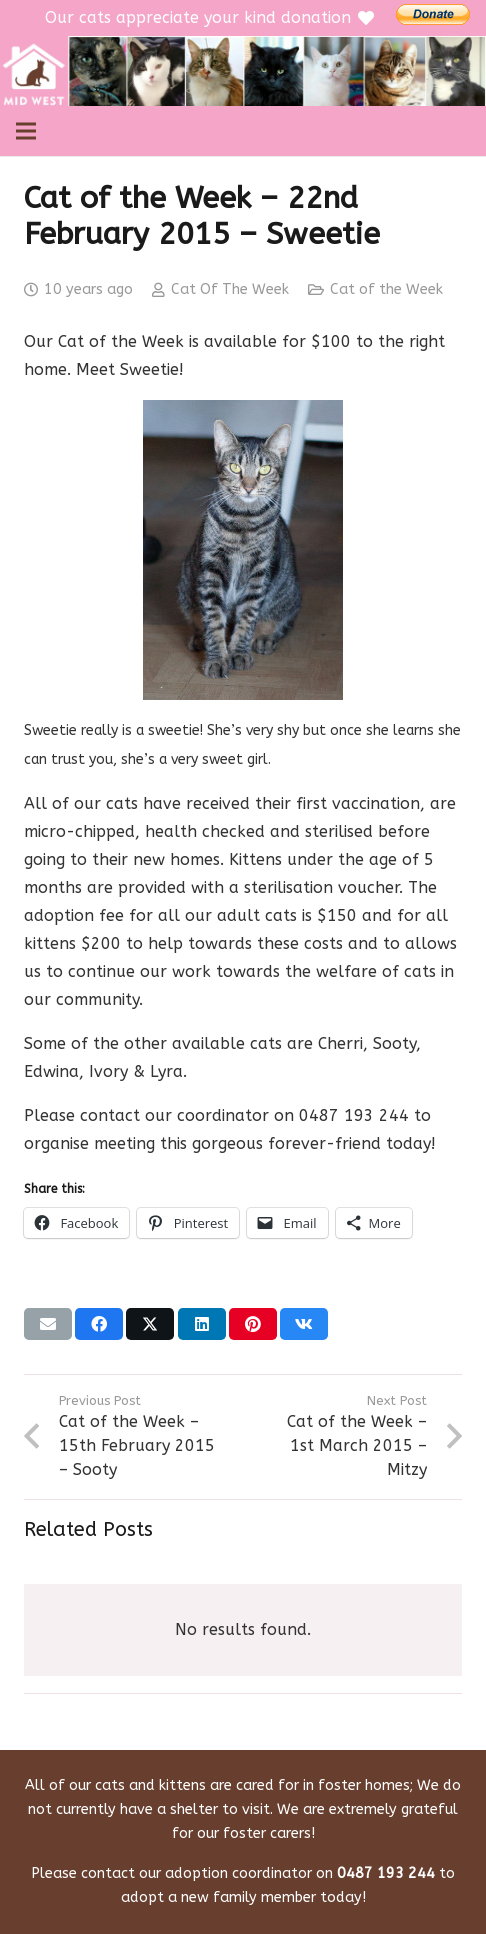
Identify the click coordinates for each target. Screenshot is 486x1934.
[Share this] (99, 1324)
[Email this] (48, 1324)
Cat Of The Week (230, 289)
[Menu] (26, 131)
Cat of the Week (386, 289)
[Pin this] (253, 1324)
